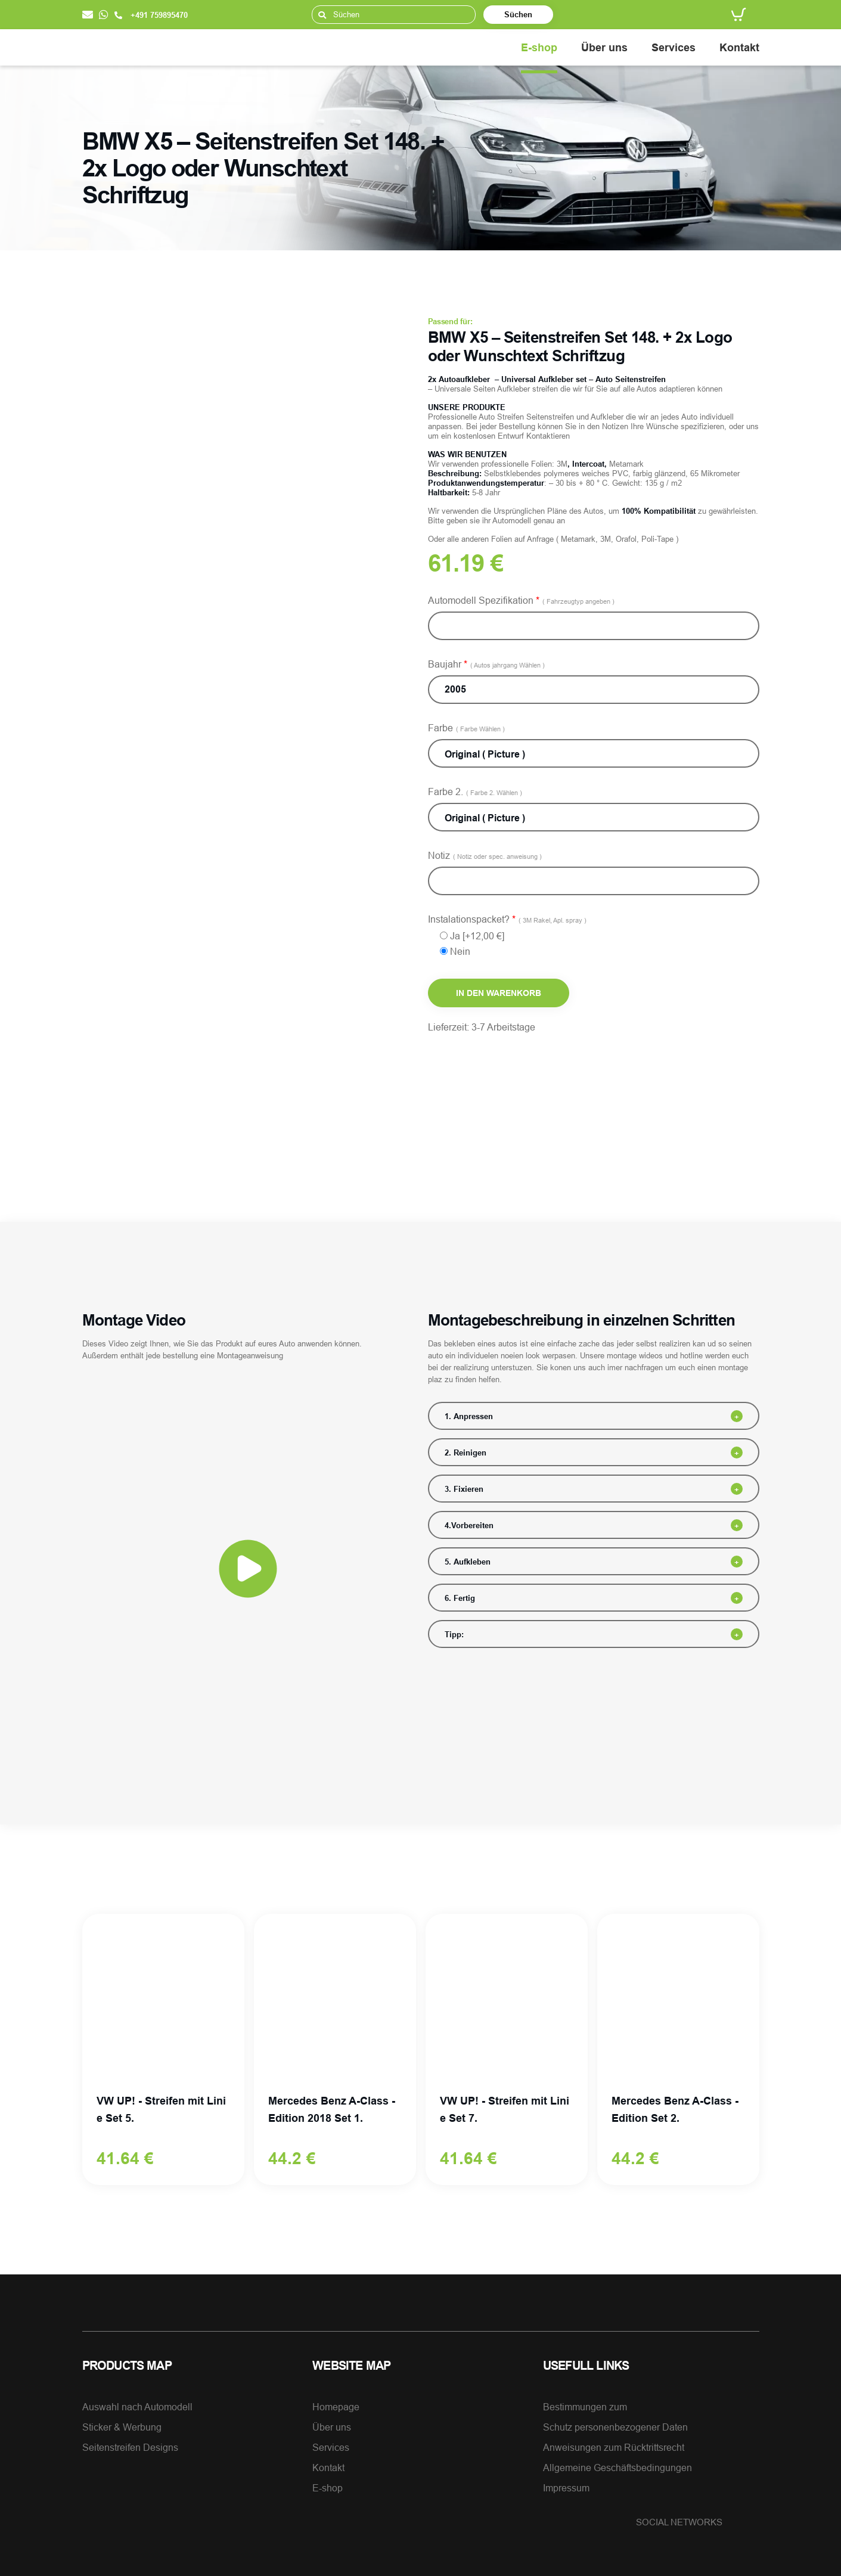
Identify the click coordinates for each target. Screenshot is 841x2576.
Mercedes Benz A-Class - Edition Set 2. (675, 2109)
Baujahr (486, 664)
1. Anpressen (469, 1416)
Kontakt (739, 47)
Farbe (466, 727)
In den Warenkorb (498, 993)
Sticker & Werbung (122, 2427)
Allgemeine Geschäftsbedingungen (617, 2467)
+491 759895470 (151, 15)
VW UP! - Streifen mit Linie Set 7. (504, 2109)
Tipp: (454, 1634)
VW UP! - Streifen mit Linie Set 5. (161, 2109)
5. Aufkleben (468, 1561)
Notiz (485, 855)
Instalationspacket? (507, 919)
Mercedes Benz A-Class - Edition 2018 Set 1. (331, 2109)
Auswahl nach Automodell (137, 2406)
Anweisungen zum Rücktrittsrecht (613, 2447)
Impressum (566, 2487)
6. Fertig (460, 1598)
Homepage (335, 2406)
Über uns (604, 47)
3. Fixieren (464, 1489)
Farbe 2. (475, 791)
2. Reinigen (465, 1452)
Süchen (518, 14)
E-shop (539, 47)
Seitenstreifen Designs (130, 2447)
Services (673, 47)
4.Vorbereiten (469, 1525)
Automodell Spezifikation (521, 600)
